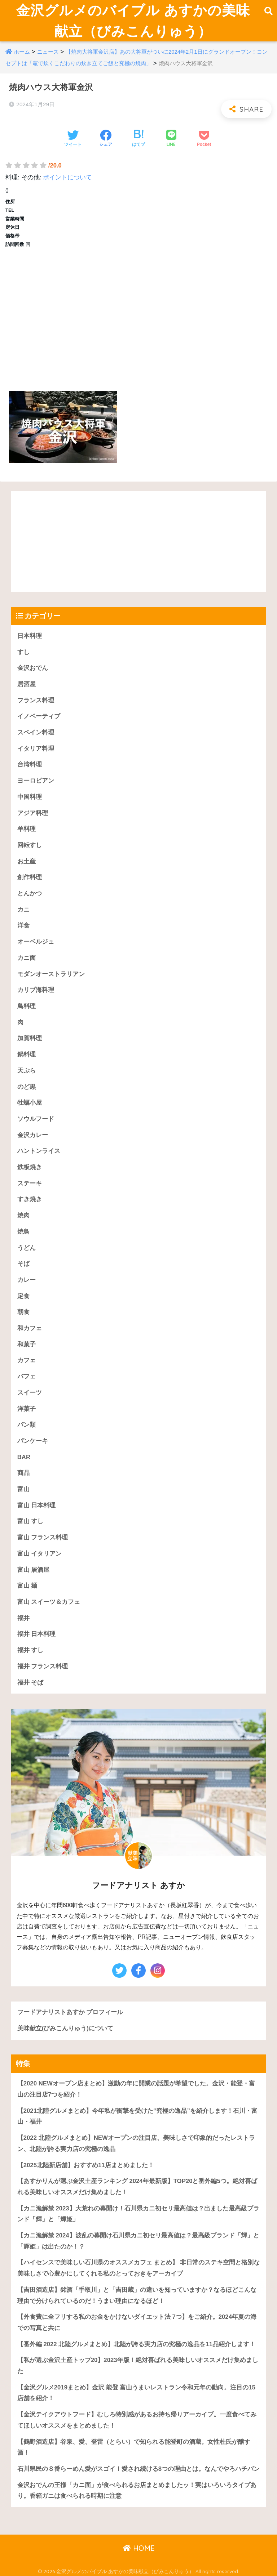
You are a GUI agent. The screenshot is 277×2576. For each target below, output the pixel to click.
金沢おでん (32, 668)
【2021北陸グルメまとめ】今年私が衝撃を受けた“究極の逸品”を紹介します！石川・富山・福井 (137, 2116)
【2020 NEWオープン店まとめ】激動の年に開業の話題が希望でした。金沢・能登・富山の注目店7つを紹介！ (136, 2089)
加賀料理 (29, 1038)
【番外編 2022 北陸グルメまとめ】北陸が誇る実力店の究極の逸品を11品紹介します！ (136, 2344)
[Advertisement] (138, 316)
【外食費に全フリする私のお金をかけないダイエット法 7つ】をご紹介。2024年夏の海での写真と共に (136, 2322)
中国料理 (29, 796)
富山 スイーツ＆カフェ (48, 1601)
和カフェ (29, 1328)
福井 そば (30, 1682)
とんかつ (29, 893)
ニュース (48, 52)
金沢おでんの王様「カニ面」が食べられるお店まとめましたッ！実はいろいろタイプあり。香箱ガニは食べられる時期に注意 (136, 2491)
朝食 (23, 1312)
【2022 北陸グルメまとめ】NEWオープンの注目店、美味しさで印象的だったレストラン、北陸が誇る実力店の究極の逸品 (136, 2143)
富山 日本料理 (36, 1505)
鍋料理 (26, 1054)
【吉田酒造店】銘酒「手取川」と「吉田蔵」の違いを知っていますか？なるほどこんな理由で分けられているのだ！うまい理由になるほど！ (136, 2295)
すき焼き (29, 1199)
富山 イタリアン (39, 1553)
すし (23, 652)
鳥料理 (26, 1006)
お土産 (26, 861)
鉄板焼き (29, 1167)
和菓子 (26, 1344)
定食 (23, 1296)
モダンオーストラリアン (51, 974)
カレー (26, 1279)
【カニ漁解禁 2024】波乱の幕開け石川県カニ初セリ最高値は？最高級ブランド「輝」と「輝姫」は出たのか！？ (138, 2241)
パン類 (26, 1424)
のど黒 (26, 1086)
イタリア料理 (35, 748)
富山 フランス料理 (42, 1537)
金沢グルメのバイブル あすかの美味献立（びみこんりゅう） (133, 20)
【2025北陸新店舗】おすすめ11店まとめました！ (85, 2165)
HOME (139, 2548)
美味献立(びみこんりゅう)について (65, 2028)
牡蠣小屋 (29, 1102)
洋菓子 (26, 1408)
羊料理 (26, 829)
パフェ (26, 1376)
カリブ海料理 (35, 990)
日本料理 (29, 635)
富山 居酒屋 (33, 1569)
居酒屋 (26, 684)
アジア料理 (32, 813)
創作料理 (29, 877)
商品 (23, 1473)
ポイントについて (67, 177)
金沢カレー (32, 1135)
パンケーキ (32, 1440)
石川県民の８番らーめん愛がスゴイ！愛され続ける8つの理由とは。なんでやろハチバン (138, 2468)
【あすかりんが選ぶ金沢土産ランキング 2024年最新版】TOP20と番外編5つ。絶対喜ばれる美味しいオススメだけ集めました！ (137, 2187)
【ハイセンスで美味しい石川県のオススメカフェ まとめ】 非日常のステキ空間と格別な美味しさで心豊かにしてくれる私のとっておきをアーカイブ (138, 2268)
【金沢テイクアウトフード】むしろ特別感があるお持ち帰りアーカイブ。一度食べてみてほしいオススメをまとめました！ (136, 2420)
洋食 (23, 925)
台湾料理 (29, 764)
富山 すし (30, 1521)
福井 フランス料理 (42, 1666)
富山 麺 (27, 1585)
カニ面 (26, 957)
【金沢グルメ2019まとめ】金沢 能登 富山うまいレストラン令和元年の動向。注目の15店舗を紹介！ (136, 2393)
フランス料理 (35, 700)
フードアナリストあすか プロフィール (70, 2012)
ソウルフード (35, 1118)
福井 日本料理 (36, 1634)
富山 (23, 1489)
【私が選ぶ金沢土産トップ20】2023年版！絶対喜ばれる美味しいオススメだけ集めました (137, 2366)
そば (23, 1263)
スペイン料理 (35, 732)
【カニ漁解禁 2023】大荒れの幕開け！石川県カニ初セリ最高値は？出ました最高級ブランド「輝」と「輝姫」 (138, 2214)
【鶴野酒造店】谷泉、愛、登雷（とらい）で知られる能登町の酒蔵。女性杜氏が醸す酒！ (133, 2447)
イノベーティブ (38, 716)
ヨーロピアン (35, 780)
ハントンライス (38, 1151)
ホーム (22, 52)
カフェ (26, 1360)
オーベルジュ (35, 941)
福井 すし (30, 1650)
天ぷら (26, 1070)
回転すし (29, 845)
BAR (23, 1457)
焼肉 (23, 1215)
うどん (26, 1247)
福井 (23, 1618)
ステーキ (29, 1183)
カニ (23, 909)
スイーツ (29, 1392)
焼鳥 (23, 1231)
